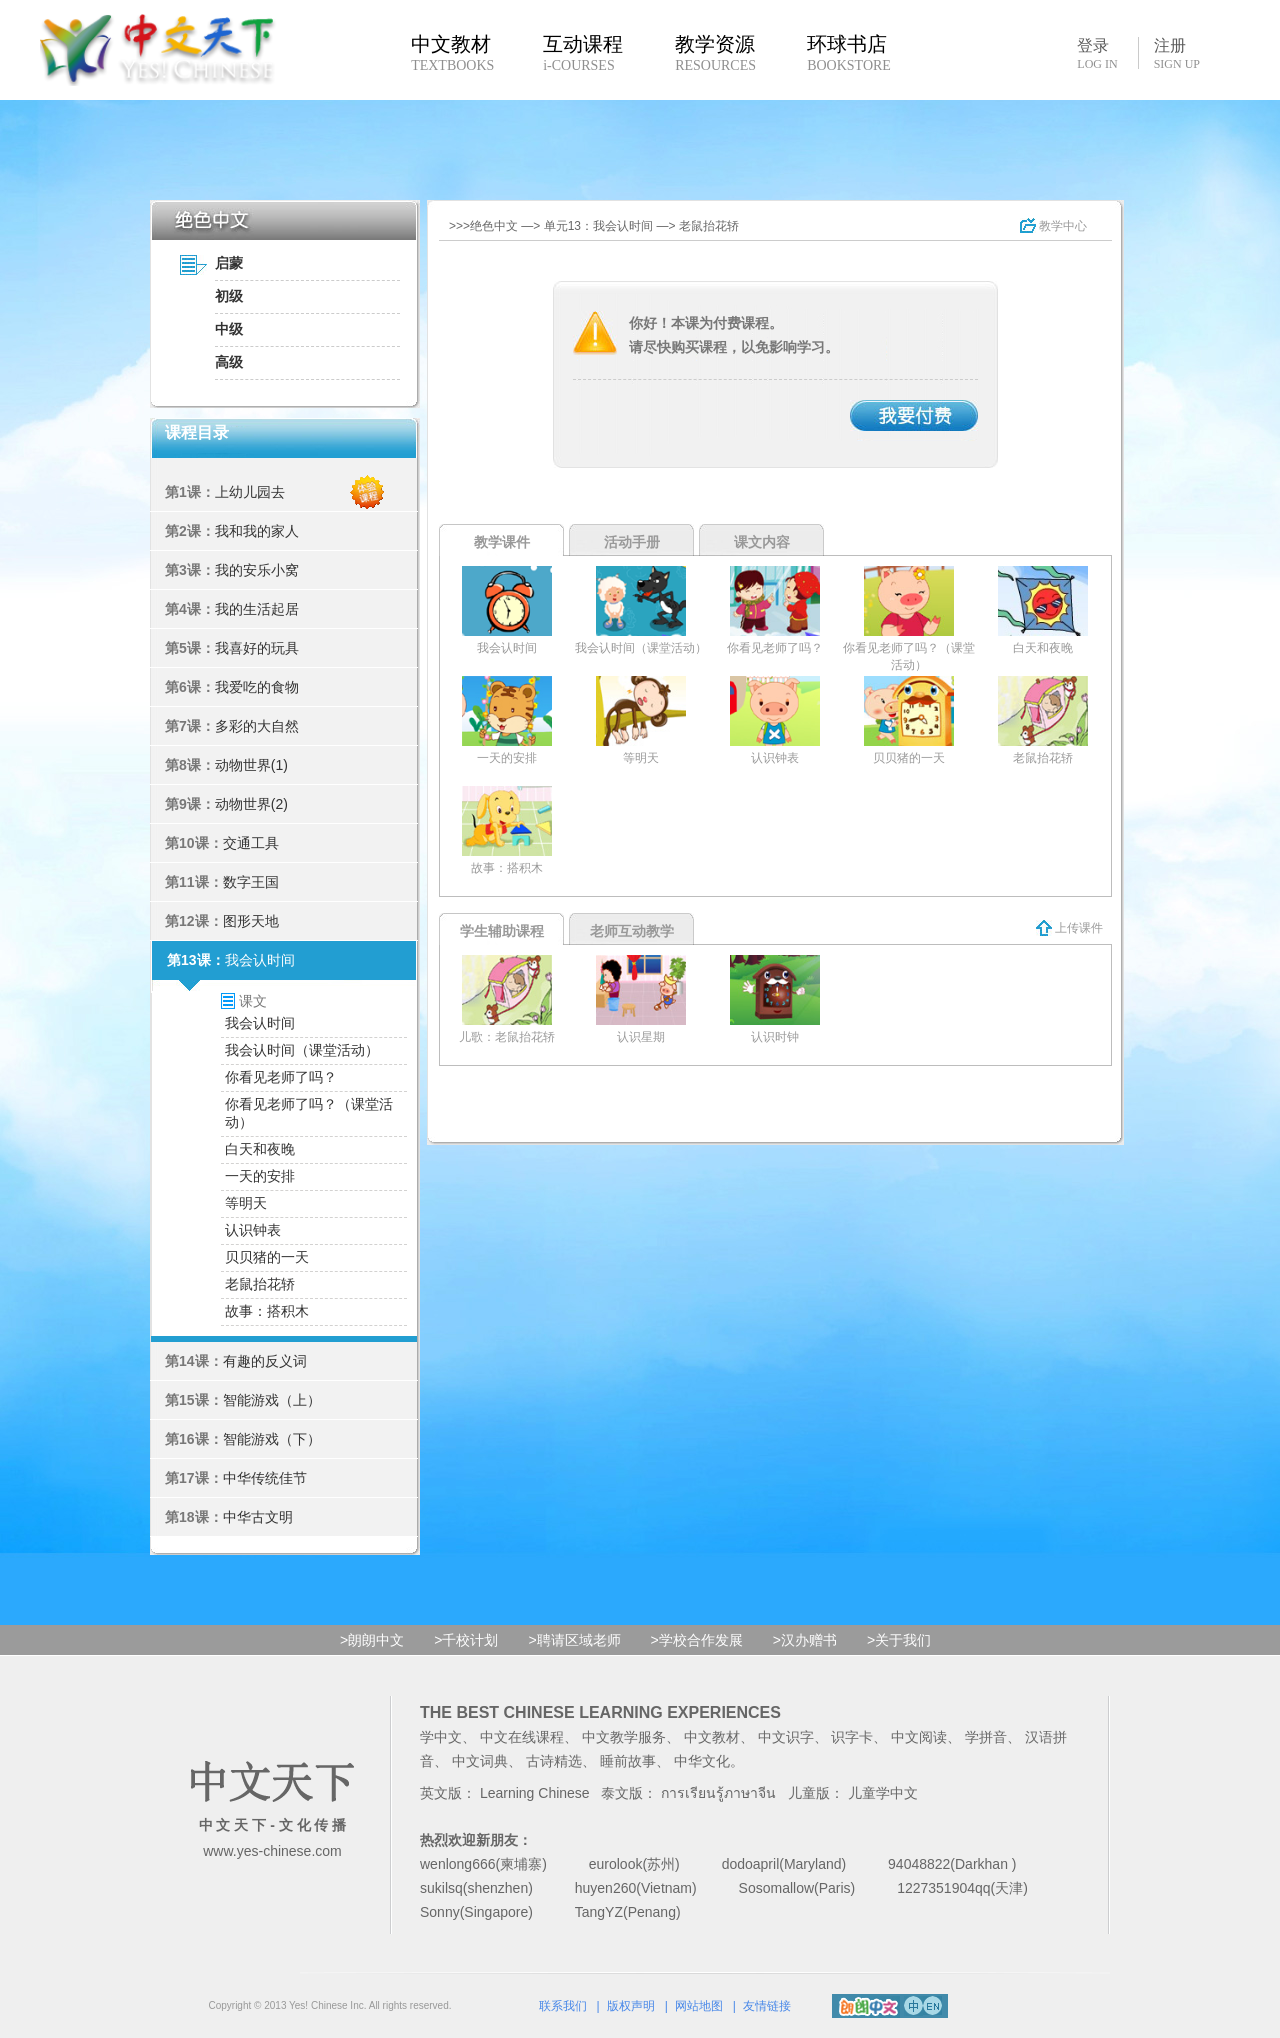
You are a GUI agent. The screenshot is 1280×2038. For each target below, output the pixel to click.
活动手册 (632, 542)
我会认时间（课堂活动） (302, 1050)
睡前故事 (628, 1761)
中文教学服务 (624, 1737)
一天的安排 (260, 1176)
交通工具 (251, 843)
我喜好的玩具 (257, 648)
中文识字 (786, 1737)
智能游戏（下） (272, 1439)
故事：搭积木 (267, 1311)
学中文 (441, 1737)
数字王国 (251, 882)
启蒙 (229, 263)
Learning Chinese (535, 1793)
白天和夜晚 (260, 1149)
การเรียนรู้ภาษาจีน (718, 1793)
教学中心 (1053, 226)
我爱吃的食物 (257, 687)
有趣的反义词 (265, 1361)
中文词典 (480, 1761)
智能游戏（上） (272, 1400)
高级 (229, 362)
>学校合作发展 (697, 1640)
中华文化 (702, 1761)
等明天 (246, 1203)
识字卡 (852, 1737)
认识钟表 (253, 1230)
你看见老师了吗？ (281, 1077)
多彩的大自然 (257, 726)
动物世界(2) (251, 804)
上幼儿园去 (250, 492)
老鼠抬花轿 (260, 1284)
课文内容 (762, 542)
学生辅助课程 (502, 931)
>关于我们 (899, 1640)
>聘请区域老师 (574, 1640)
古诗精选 (554, 1761)
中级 (229, 329)
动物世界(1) (251, 765)
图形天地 (251, 921)
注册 (1177, 54)
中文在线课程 (522, 1737)
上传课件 (1069, 928)
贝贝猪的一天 (267, 1257)
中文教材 (712, 1737)
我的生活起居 (257, 609)
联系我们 (563, 2006)
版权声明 (631, 2006)
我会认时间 (260, 960)
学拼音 (986, 1737)
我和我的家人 (257, 531)
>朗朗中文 (372, 1640)
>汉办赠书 (805, 1640)
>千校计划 (466, 1640)
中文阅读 (919, 1737)
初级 (229, 296)
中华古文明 (258, 1517)
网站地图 (699, 2006)
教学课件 (502, 542)
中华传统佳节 (265, 1478)
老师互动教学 (632, 931)
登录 (1097, 53)
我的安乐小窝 (257, 570)
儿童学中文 (883, 1793)
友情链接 (767, 2006)
